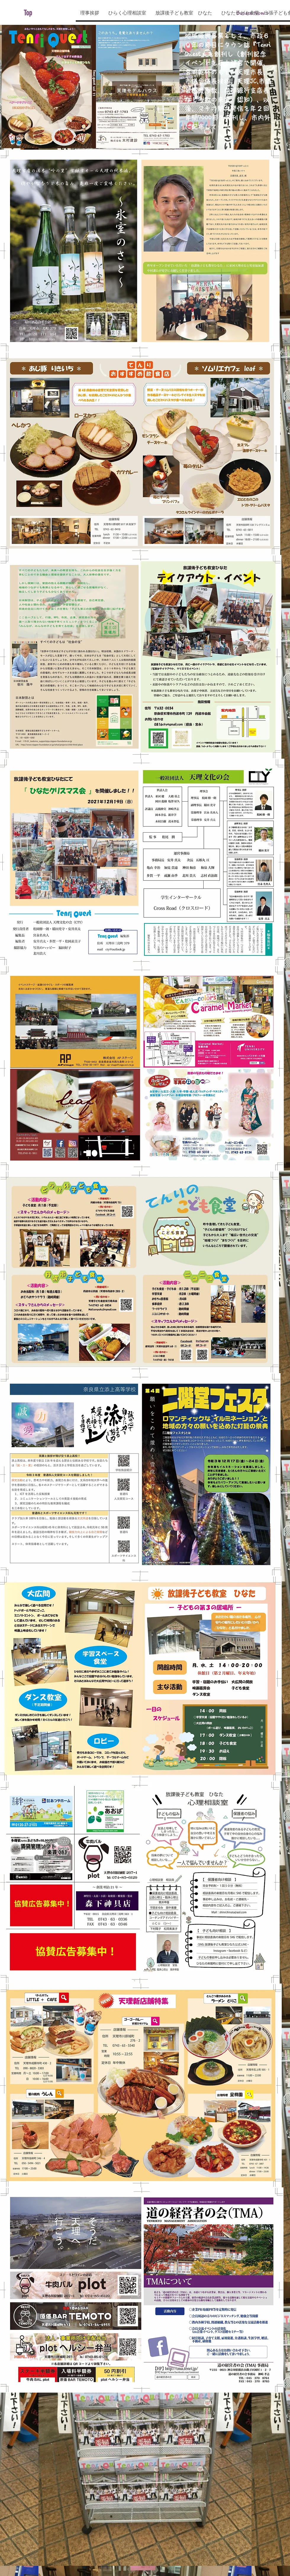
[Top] (51, 13)
